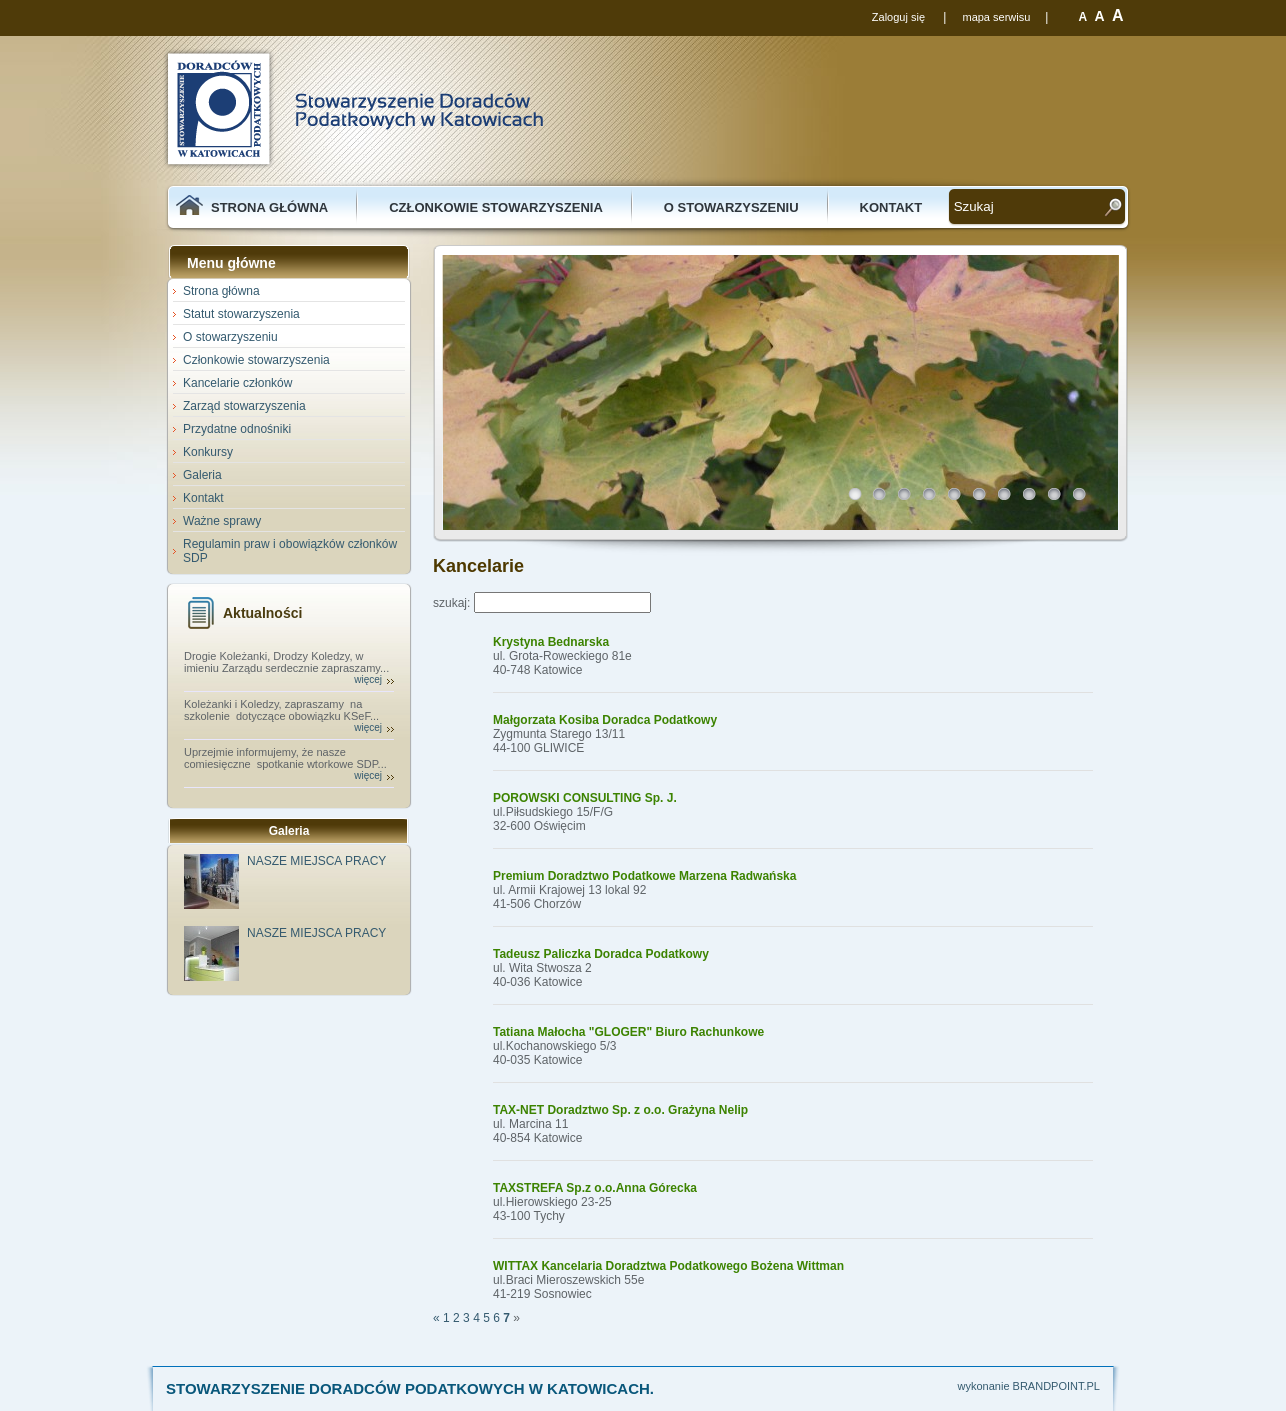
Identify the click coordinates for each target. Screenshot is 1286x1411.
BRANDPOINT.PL (1056, 1386)
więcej (368, 679)
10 (1084, 499)
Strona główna (269, 207)
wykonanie (984, 1386)
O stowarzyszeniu (731, 207)
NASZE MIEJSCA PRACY (316, 861)
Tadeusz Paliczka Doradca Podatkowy (601, 954)
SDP (353, 109)
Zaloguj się (898, 17)
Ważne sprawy (222, 521)
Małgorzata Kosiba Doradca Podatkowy (605, 720)
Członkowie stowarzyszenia (496, 207)
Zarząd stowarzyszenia (244, 406)
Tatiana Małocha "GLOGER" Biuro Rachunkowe (628, 1032)
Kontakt (891, 207)
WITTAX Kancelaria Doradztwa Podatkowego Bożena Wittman (668, 1266)
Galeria (202, 475)
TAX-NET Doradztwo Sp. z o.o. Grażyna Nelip (620, 1110)
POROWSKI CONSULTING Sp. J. (585, 798)
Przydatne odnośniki (237, 429)
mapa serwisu (996, 17)
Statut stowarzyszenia (241, 314)
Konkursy (208, 452)
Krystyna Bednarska (551, 642)
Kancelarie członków (237, 383)
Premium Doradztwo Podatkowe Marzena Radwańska (644, 876)
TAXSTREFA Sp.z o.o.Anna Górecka (595, 1188)
